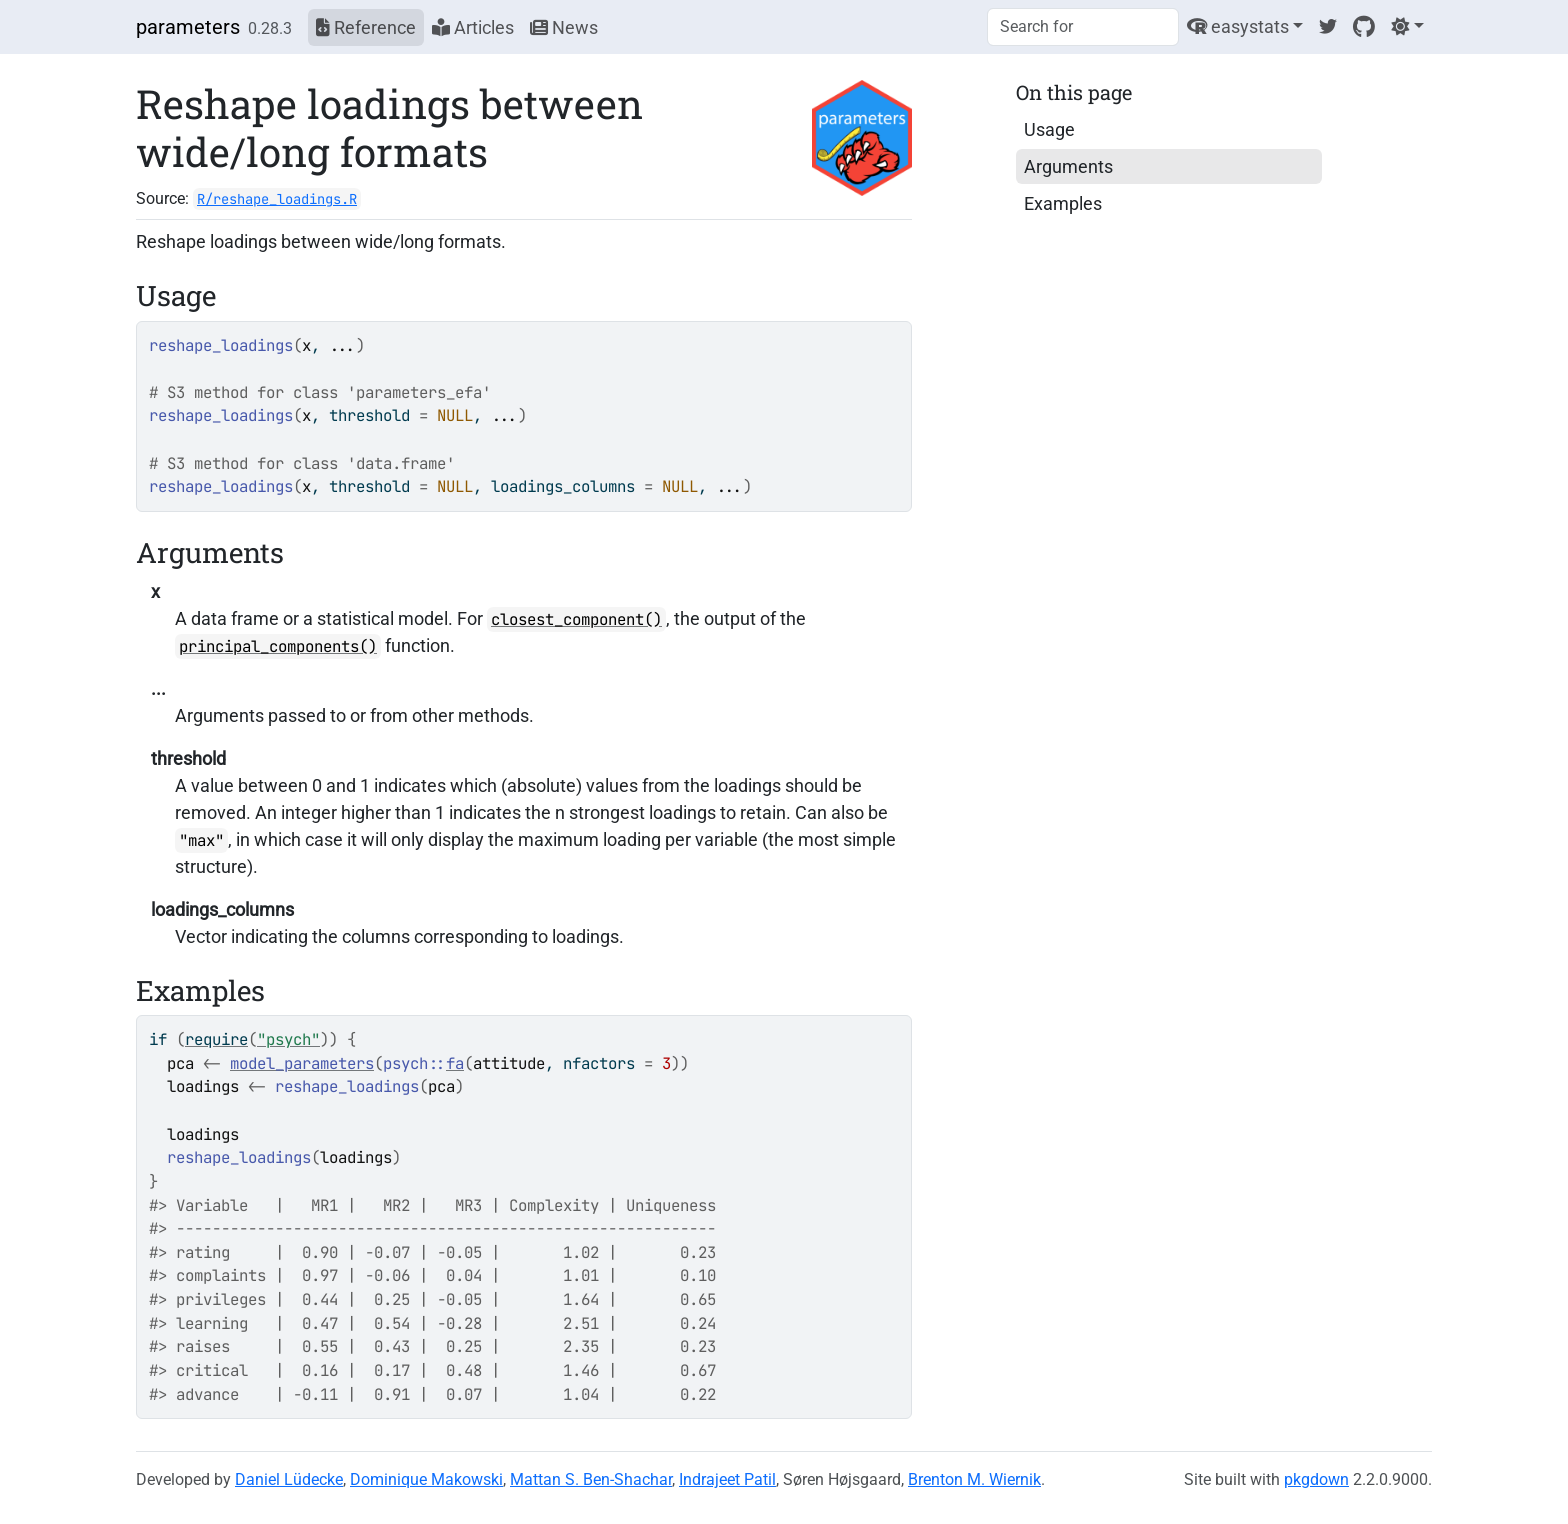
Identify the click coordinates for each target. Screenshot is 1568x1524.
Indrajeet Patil (727, 1479)
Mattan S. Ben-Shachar (591, 1479)
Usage (1049, 129)
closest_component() (576, 619)
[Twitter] (1328, 26)
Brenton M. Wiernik (974, 1479)
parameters (188, 27)
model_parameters (302, 1063)
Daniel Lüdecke (289, 1479)
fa (455, 1063)
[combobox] (1083, 27)
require (216, 1039)
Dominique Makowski (426, 1479)
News (564, 27)
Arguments (1068, 166)
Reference (366, 27)
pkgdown (1316, 1479)
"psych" (288, 1039)
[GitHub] (1364, 26)
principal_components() (278, 646)
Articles (473, 27)
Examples (1063, 203)
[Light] (1407, 26)
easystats (1238, 26)
